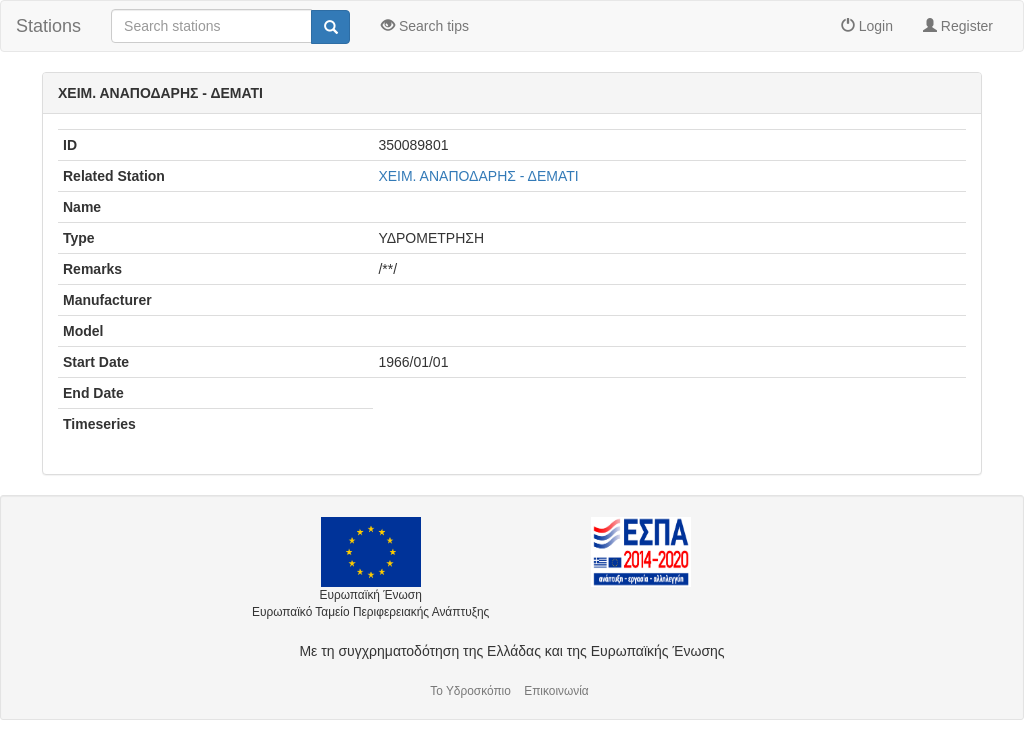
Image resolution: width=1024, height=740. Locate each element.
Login (867, 26)
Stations (48, 26)
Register (958, 26)
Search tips (425, 26)
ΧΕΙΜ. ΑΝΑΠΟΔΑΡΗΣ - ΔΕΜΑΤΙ (478, 176)
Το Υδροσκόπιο (470, 691)
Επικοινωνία (556, 691)
